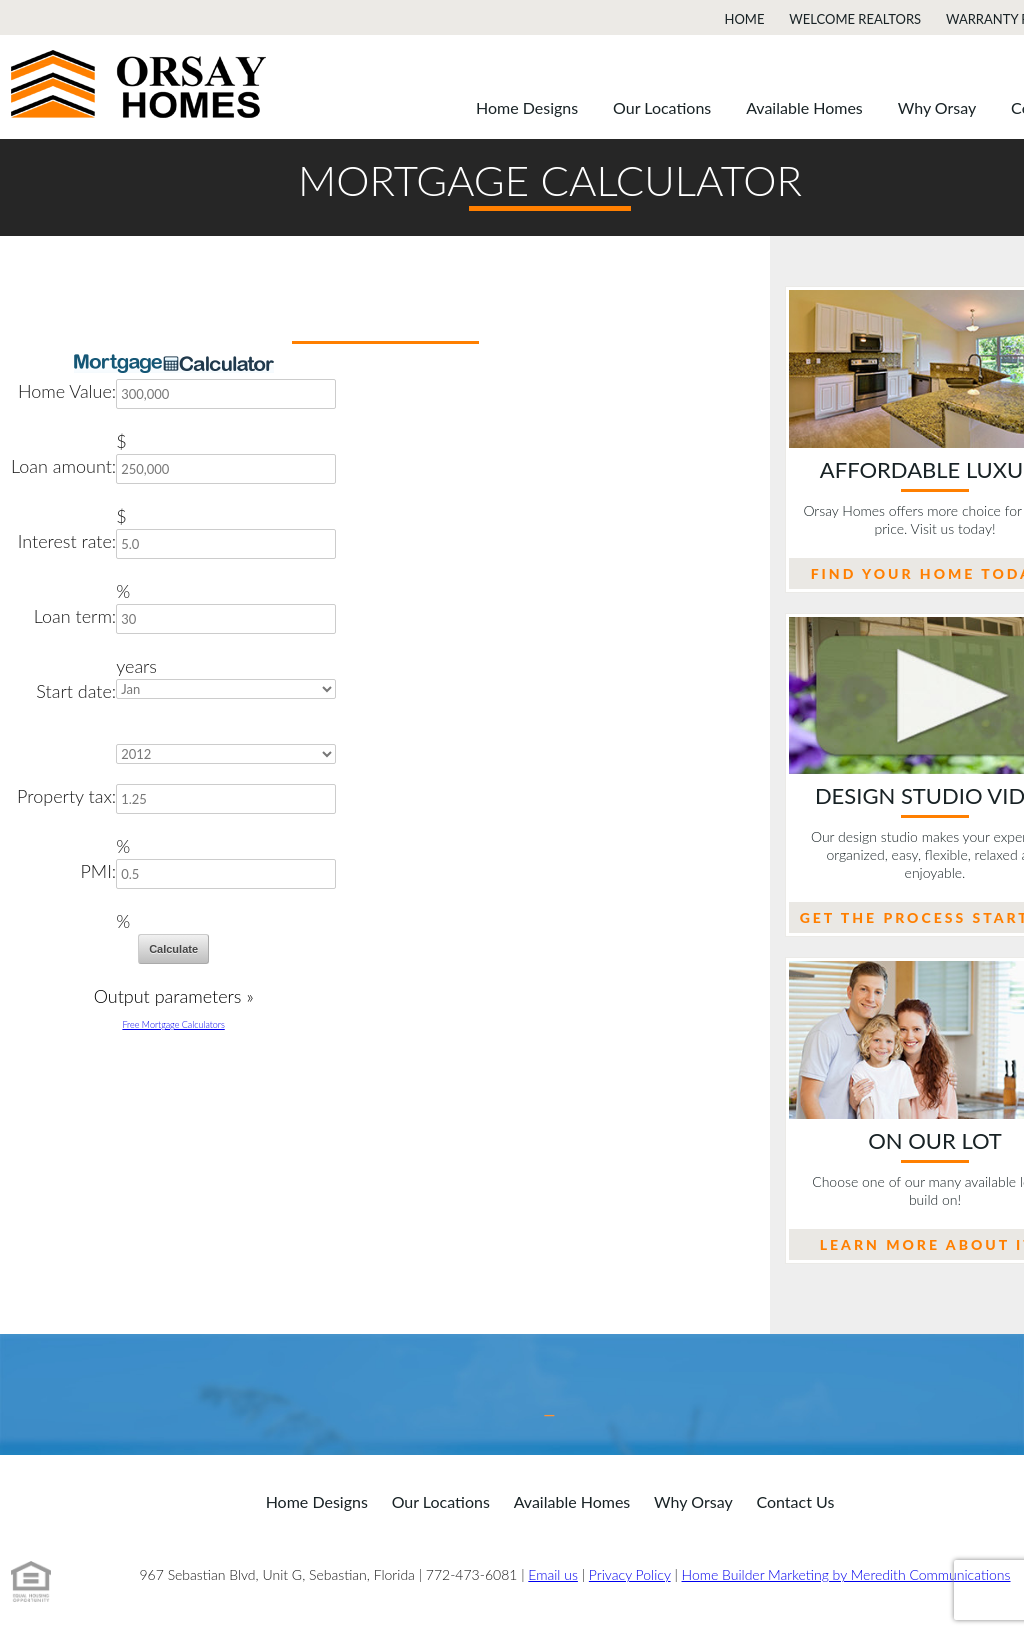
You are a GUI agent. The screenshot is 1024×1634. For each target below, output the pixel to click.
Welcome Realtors (855, 19)
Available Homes (804, 108)
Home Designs (527, 108)
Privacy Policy (630, 1574)
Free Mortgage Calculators (173, 1024)
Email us (553, 1574)
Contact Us (795, 1502)
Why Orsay (937, 108)
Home (745, 19)
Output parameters (174, 996)
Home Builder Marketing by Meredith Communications (846, 1574)
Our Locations (662, 108)
